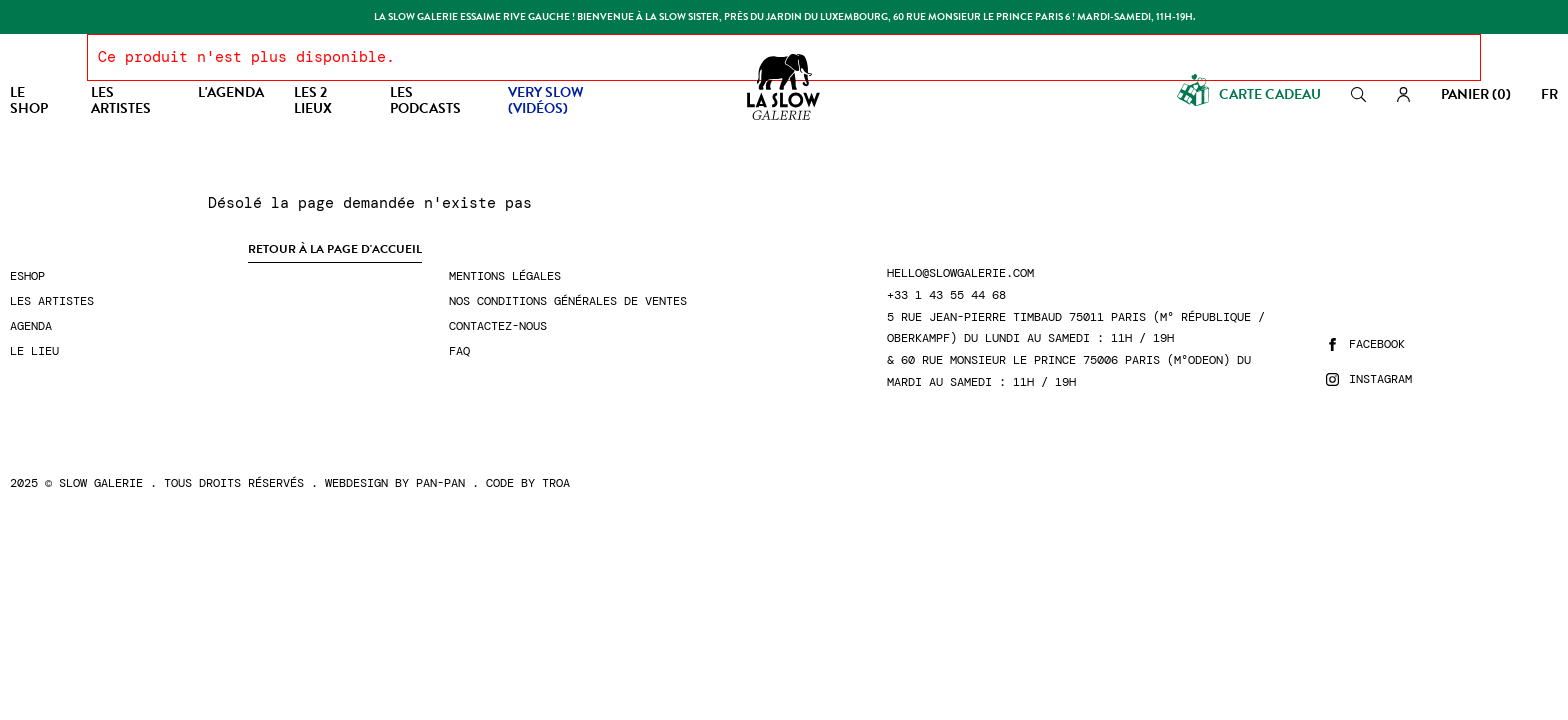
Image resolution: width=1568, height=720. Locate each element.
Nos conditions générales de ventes (568, 301)
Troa (556, 483)
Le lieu (34, 351)
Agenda (31, 326)
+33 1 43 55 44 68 (946, 295)
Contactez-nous (498, 326)
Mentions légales (505, 276)
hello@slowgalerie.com (960, 273)
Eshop (27, 276)
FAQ (459, 351)
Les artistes (52, 301)
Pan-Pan (440, 483)
